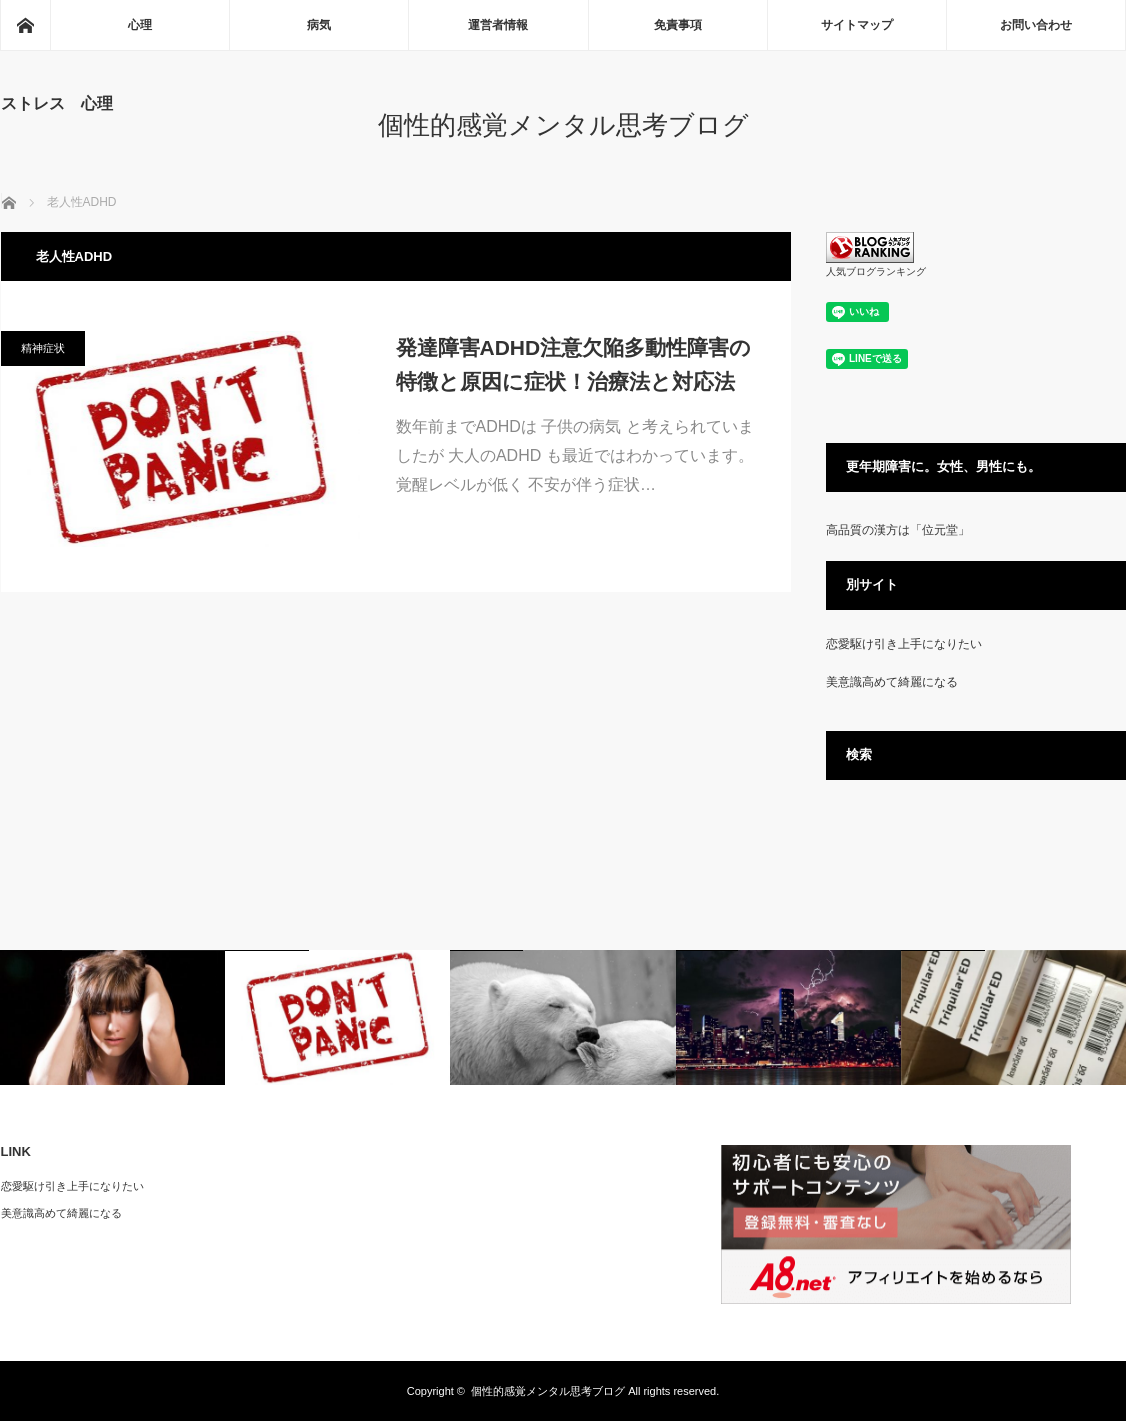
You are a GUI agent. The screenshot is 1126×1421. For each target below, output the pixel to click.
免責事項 (678, 25)
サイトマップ (857, 25)
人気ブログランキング (876, 271)
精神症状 (43, 348)
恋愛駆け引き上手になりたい (904, 644)
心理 (140, 25)
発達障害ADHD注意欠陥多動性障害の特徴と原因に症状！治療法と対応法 (574, 364)
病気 (319, 25)
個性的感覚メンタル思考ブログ (563, 125)
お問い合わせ (1036, 25)
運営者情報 (498, 25)
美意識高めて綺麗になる (892, 682)
